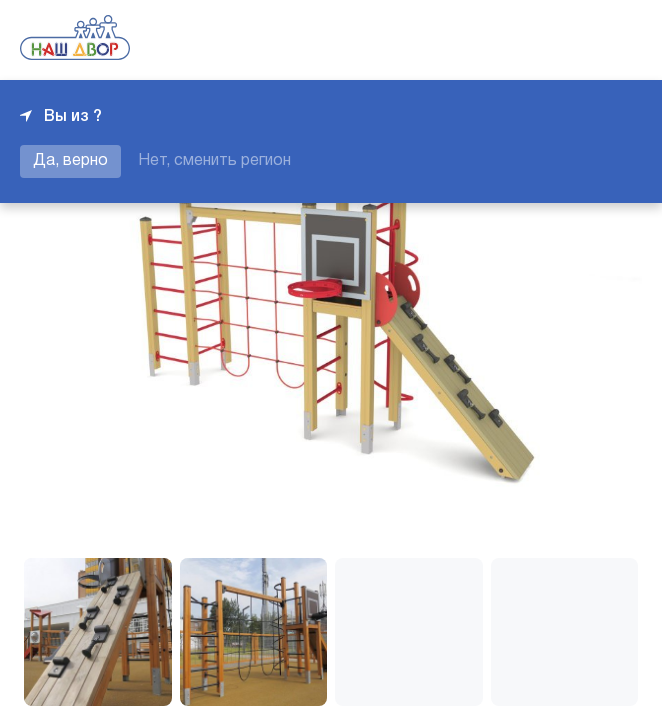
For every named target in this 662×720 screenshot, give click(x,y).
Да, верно (70, 161)
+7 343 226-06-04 (574, 40)
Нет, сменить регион (214, 161)
